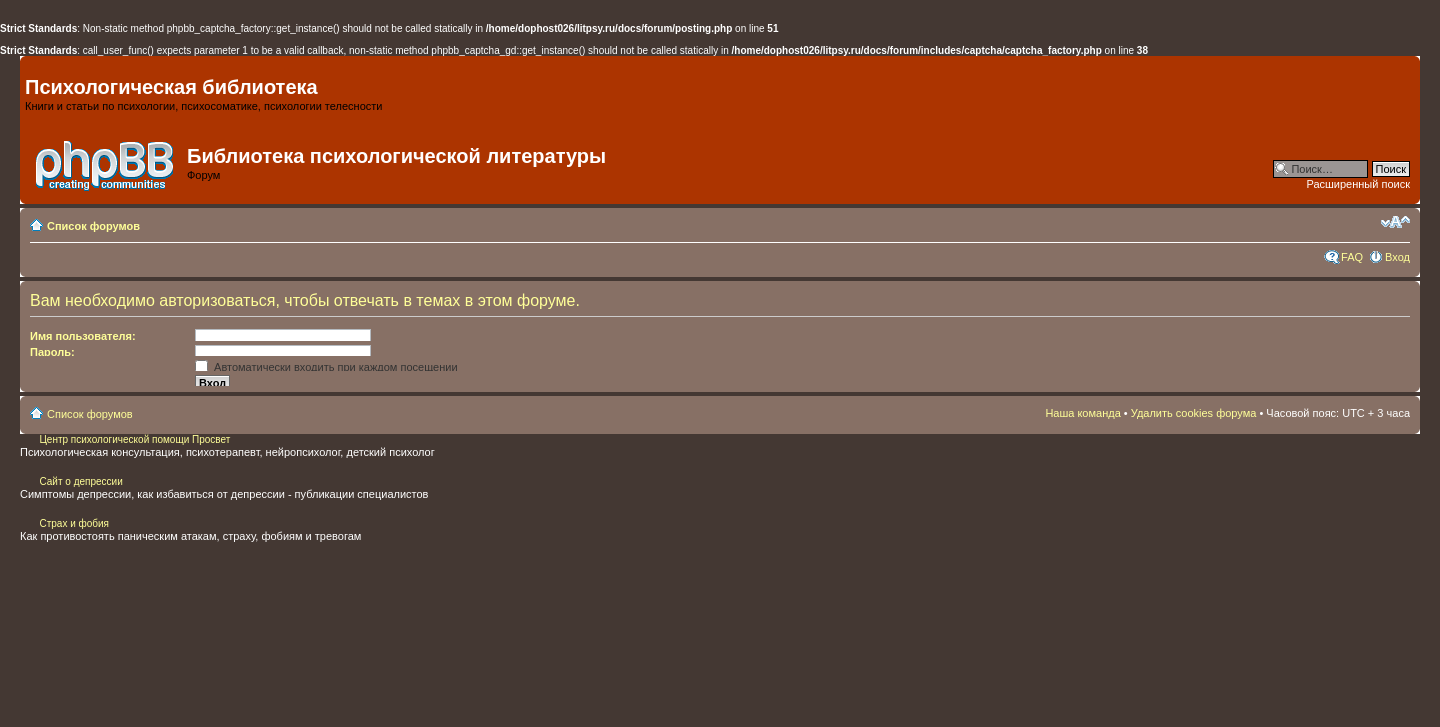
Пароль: (52, 352)
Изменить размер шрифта (1395, 222)
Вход (1397, 257)
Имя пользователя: (83, 336)
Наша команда (1082, 413)
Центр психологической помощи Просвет (134, 439)
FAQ (1352, 257)
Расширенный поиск (1358, 184)
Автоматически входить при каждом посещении (326, 367)
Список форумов (93, 226)
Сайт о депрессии (80, 481)
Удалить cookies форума (1194, 413)
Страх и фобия (74, 523)
